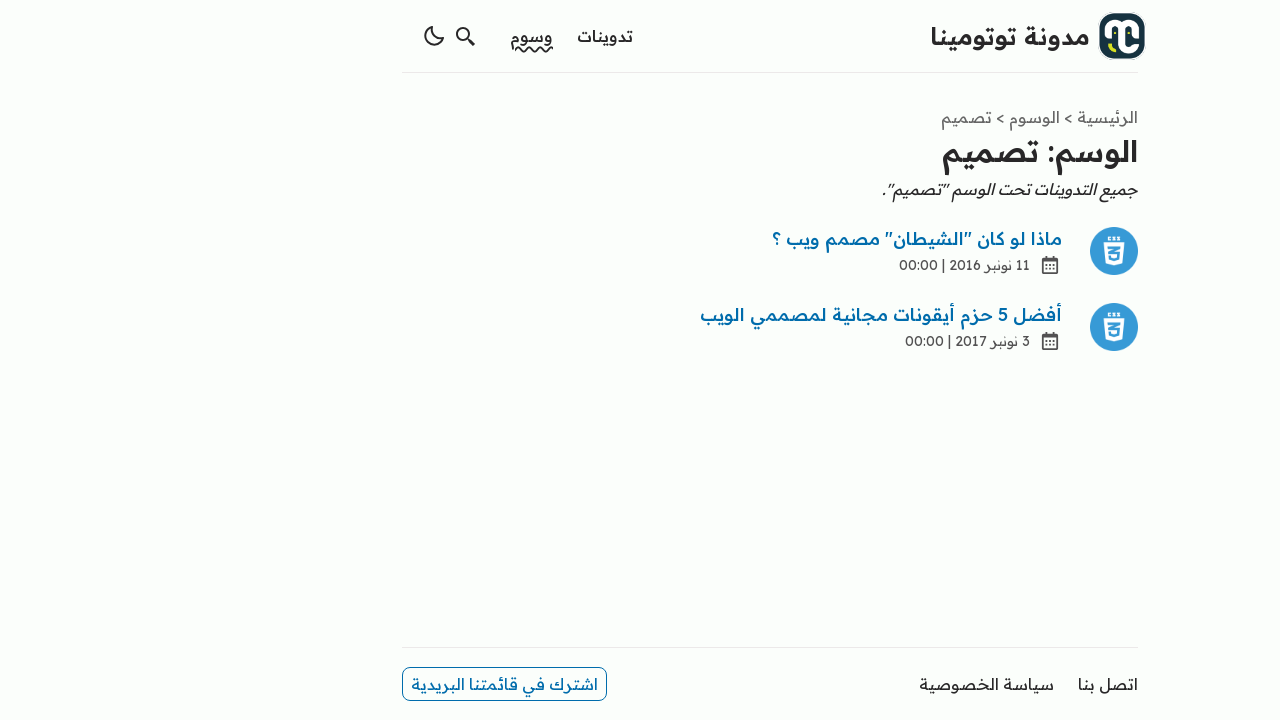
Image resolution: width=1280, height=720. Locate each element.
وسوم (401, 36)
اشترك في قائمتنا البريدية (374, 684)
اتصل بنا (978, 684)
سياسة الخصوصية (856, 684)
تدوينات (475, 36)
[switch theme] (304, 36)
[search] (336, 36)
